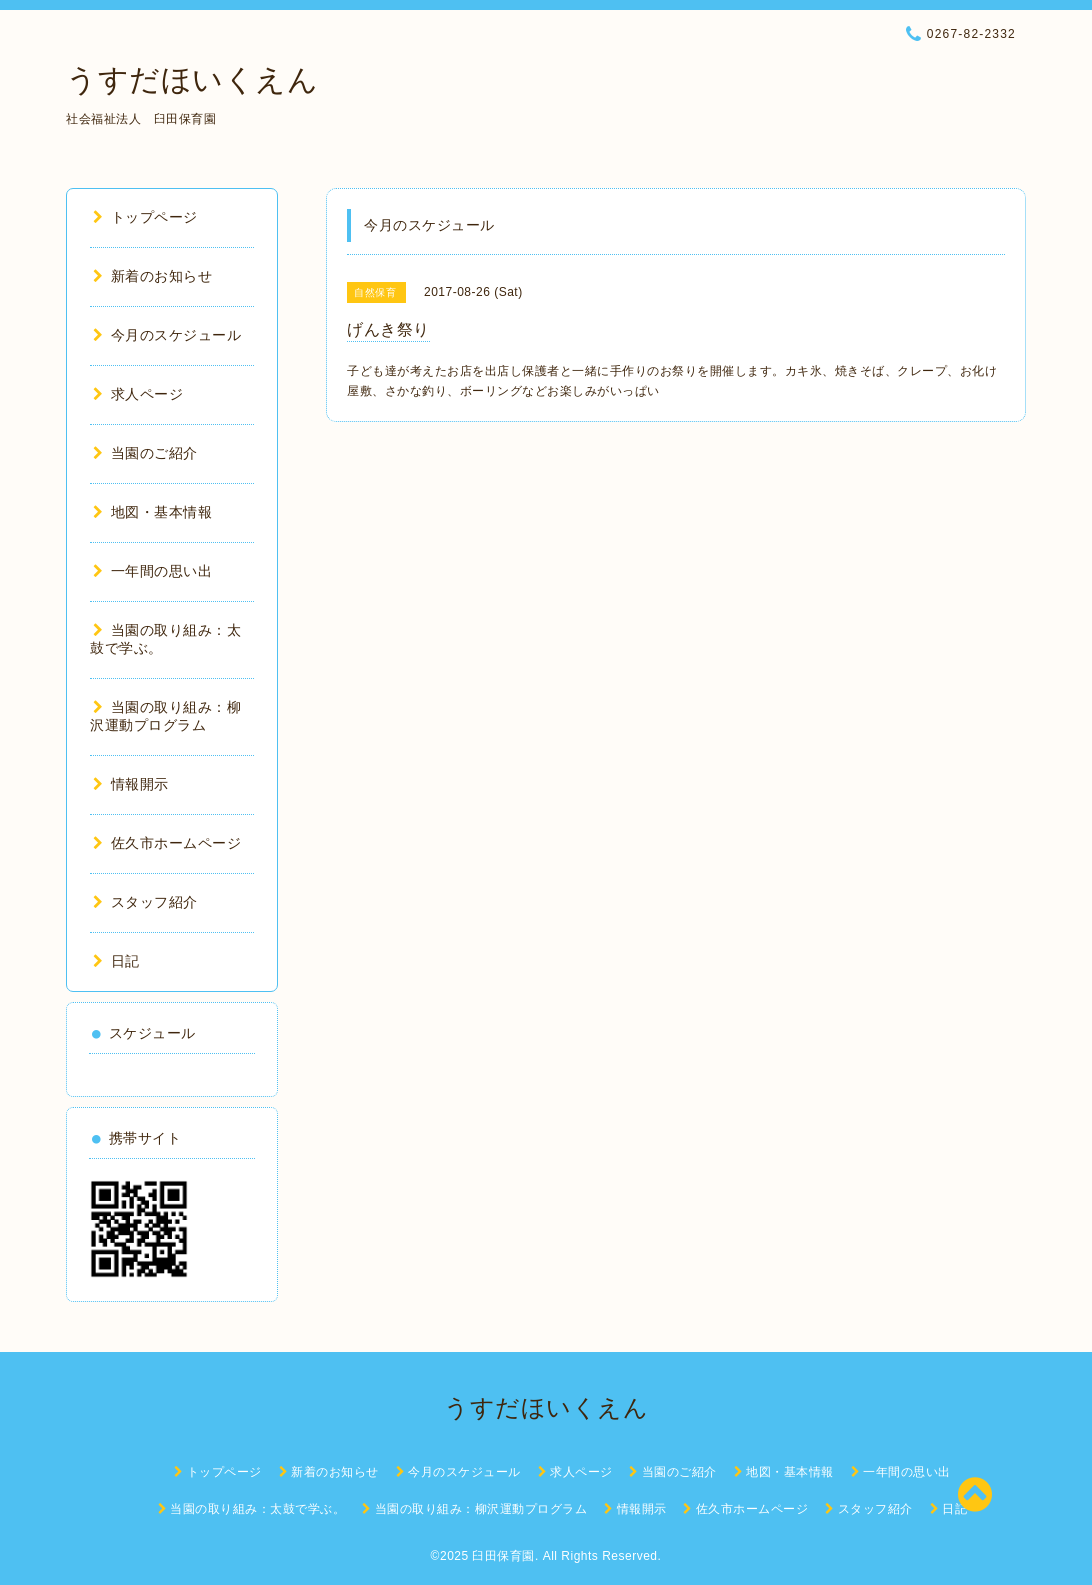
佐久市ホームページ (167, 843)
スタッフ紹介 (145, 902)
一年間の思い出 (152, 571)
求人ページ (138, 394)
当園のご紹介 (145, 453)
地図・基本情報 (152, 512)
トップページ (145, 217)
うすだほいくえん (192, 79)
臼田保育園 (503, 1556)
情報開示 (131, 784)
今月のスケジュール (167, 335)
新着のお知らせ (152, 276)
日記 (116, 961)
